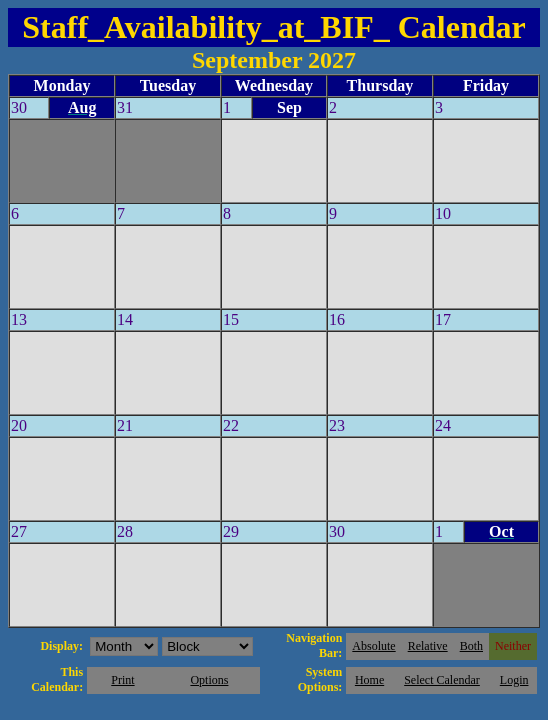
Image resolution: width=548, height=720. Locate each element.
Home (369, 680)
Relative (428, 646)
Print (122, 680)
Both (471, 646)
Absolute (373, 646)
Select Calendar (442, 680)
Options (209, 680)
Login (514, 680)
